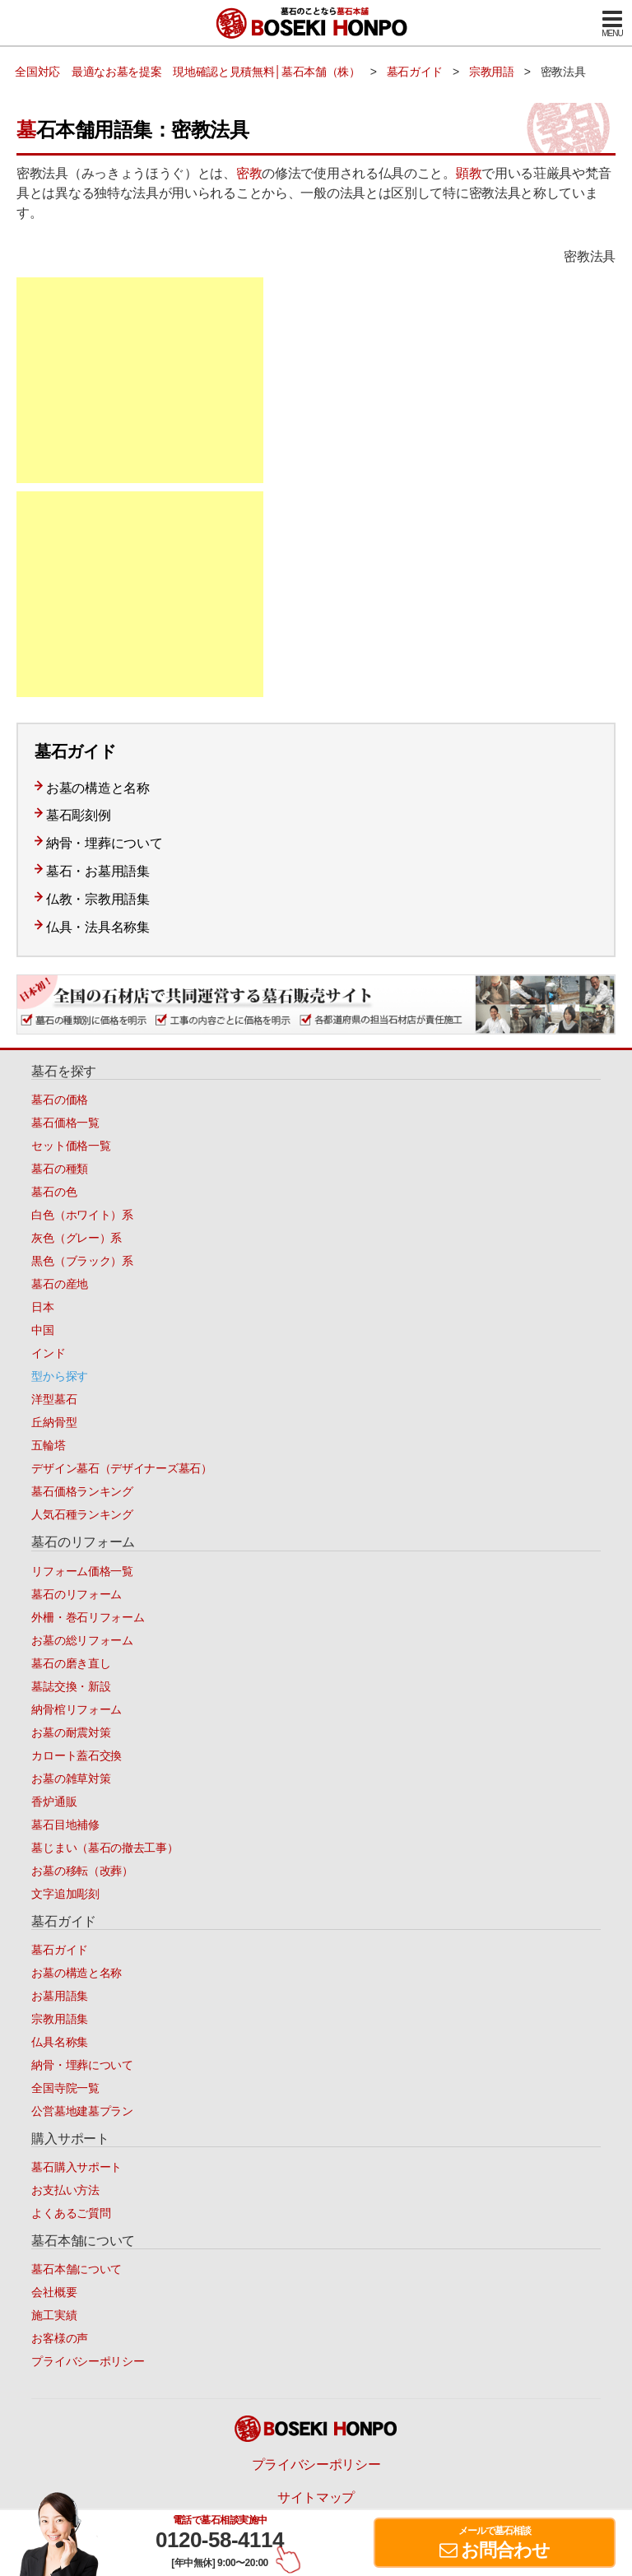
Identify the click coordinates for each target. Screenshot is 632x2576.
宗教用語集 (59, 2018)
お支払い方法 (65, 2190)
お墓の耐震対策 (70, 1732)
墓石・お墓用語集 (98, 871)
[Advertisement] (139, 380)
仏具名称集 (59, 2041)
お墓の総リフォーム (81, 1640)
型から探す (59, 1376)
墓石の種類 (59, 1168)
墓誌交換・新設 (70, 1686)
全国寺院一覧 (65, 2088)
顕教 (468, 173)
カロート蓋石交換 (76, 1755)
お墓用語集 (59, 1995)
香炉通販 (54, 1801)
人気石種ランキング (81, 1514)
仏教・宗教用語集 (98, 899)
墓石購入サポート (76, 2167)
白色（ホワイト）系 (81, 1214)
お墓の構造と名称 (98, 788)
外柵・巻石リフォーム (87, 1617)
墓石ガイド (59, 1949)
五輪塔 (48, 1445)
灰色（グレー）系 (76, 1237)
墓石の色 (54, 1191)
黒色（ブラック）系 (81, 1260)
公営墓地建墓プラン (81, 2111)
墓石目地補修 (65, 1824)
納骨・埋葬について (104, 843)
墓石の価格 (59, 1099)
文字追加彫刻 (65, 1893)
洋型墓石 (54, 1399)
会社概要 (54, 2292)
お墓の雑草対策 (70, 1778)
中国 (42, 1330)
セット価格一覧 (70, 1145)
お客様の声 (59, 2338)
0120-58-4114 (220, 2539)
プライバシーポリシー (87, 2361)
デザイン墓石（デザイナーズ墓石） (121, 1468)
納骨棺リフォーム (76, 1709)
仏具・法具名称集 (98, 927)
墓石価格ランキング (81, 1491)
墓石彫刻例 (78, 815)
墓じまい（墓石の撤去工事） (104, 1847)
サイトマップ (316, 2497)
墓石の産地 (59, 1283)
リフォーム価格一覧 (81, 1571)
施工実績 (54, 2315)
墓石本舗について (76, 2269)
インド (48, 1353)
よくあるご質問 (70, 2213)
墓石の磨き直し (70, 1663)
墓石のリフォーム (76, 1594)
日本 (42, 1307)
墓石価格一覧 (65, 1122)
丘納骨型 (54, 1422)
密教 (249, 173)
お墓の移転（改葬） (81, 1870)
